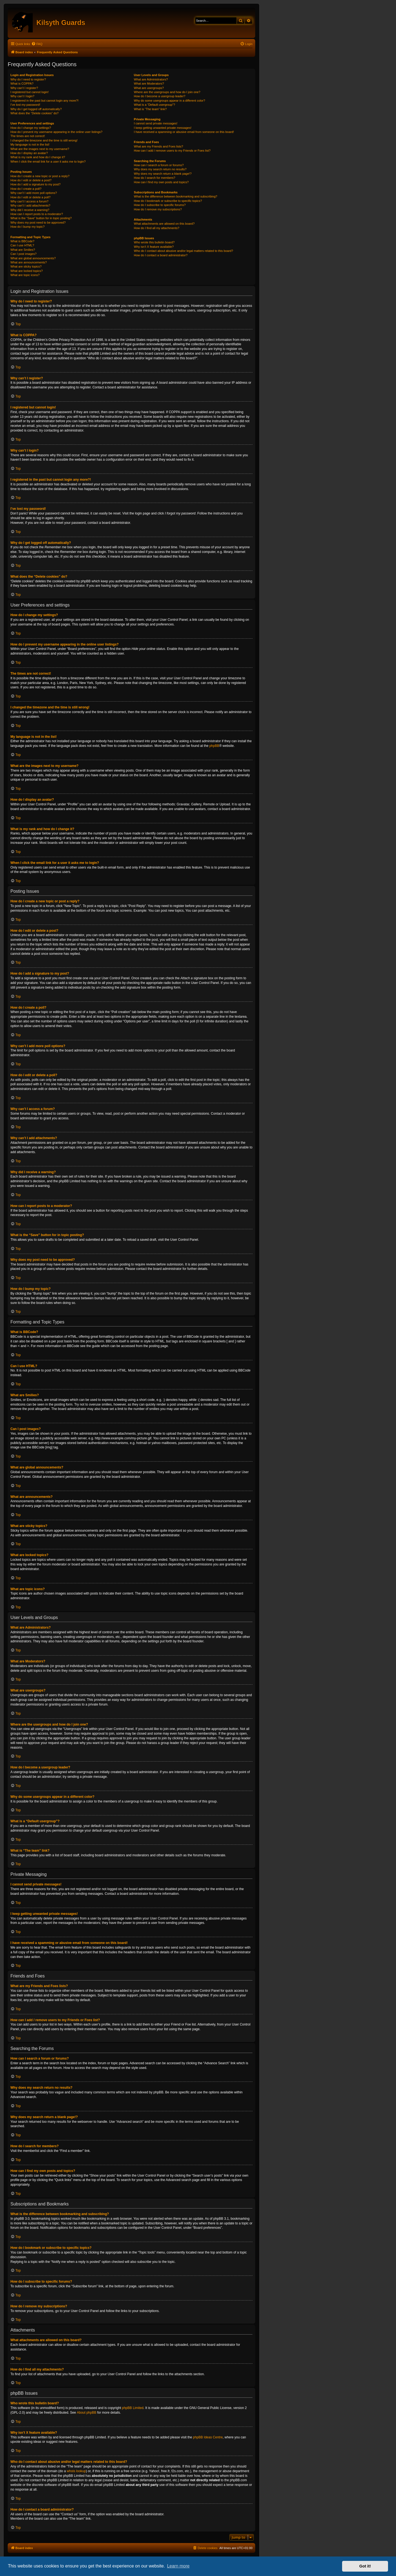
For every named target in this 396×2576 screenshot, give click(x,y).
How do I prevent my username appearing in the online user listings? (56, 131)
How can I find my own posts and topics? (161, 182)
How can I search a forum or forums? (159, 165)
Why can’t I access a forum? (29, 201)
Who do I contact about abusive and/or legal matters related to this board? (183, 250)
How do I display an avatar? (29, 153)
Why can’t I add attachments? (30, 205)
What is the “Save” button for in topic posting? (41, 218)
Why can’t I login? (22, 96)
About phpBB (86, 2412)
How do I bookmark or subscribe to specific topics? (168, 200)
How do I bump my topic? (27, 226)
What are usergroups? (149, 88)
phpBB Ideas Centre (208, 2437)
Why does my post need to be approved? (38, 222)
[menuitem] (36, 44)
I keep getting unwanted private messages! (162, 127)
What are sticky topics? (26, 266)
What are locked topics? (26, 270)
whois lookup (76, 2471)
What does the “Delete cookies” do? (34, 113)
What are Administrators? (151, 79)
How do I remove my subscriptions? (158, 209)
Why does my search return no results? (160, 169)
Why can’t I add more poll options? (33, 192)
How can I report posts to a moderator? (36, 214)
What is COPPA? (22, 83)
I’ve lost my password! (25, 104)
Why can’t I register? (24, 88)
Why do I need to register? (28, 79)
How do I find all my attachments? (156, 228)
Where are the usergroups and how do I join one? (167, 92)
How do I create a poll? (26, 188)
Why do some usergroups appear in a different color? (169, 100)
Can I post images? (23, 253)
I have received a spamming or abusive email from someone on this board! (184, 131)
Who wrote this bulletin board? (154, 242)
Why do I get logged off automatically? (36, 109)
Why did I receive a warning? (29, 210)
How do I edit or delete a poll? (30, 197)
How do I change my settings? (30, 127)
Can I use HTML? (22, 245)
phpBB (214, 746)
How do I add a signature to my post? (35, 184)
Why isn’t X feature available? (154, 246)
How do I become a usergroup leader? (159, 96)
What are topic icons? (25, 275)
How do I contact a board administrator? (161, 255)
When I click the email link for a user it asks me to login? (48, 161)
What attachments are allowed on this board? (164, 223)
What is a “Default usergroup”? (154, 104)
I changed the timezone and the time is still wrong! (44, 140)
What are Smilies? (22, 249)
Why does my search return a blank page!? (163, 173)
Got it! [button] (365, 2566)
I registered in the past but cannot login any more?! (44, 100)
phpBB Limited (133, 2408)
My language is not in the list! (30, 144)
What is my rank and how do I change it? (37, 157)
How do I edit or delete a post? (30, 180)
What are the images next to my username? (39, 149)
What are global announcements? (33, 258)
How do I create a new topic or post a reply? (40, 176)
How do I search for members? (154, 177)
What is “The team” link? (150, 109)
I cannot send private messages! (155, 123)
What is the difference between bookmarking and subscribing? (175, 196)
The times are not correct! (27, 136)
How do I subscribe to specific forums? (160, 205)
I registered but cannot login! (29, 92)
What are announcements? (28, 262)
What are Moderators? (149, 83)
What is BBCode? (22, 241)
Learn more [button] (178, 2566)
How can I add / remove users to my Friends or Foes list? (172, 150)
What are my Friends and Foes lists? (158, 146)
